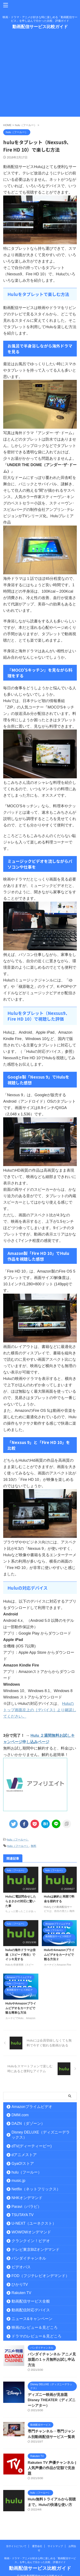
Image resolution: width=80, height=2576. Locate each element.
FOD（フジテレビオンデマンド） (40, 2276)
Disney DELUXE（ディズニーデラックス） (41, 2134)
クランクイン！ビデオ (31, 2241)
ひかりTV (20, 2284)
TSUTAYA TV (22, 2215)
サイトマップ (55, 2540)
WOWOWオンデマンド (31, 2232)
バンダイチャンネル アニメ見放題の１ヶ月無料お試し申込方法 (52, 2359)
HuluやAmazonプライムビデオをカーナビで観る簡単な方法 (20, 2008)
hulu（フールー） (18, 1839)
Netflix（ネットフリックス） (36, 2189)
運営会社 (37, 2540)
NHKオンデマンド (27, 2198)
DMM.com (20, 2115)
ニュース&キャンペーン (32, 2319)
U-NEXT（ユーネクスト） (34, 2223)
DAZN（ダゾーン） (28, 2123)
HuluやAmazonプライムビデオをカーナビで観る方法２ (59, 1954)
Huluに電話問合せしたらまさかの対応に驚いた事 (20, 1901)
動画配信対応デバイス (31, 2310)
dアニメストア (24, 2155)
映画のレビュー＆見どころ (35, 2327)
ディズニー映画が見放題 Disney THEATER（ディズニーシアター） (52, 2400)
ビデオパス (21, 2267)
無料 (33, 1846)
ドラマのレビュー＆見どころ (36, 2336)
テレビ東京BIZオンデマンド (36, 2249)
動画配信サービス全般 (31, 2301)
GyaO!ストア (23, 2163)
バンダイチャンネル (29, 2258)
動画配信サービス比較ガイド (40, 26)
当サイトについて (16, 2540)
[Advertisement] (40, 77)
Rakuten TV (21, 2293)
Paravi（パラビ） (26, 2206)
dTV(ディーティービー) (32, 2146)
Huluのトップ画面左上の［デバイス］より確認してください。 (39, 1709)
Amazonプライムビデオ (32, 2107)
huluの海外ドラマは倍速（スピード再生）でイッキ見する (20, 1954)
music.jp (18, 2180)
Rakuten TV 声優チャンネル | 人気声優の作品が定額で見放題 (52, 2468)
